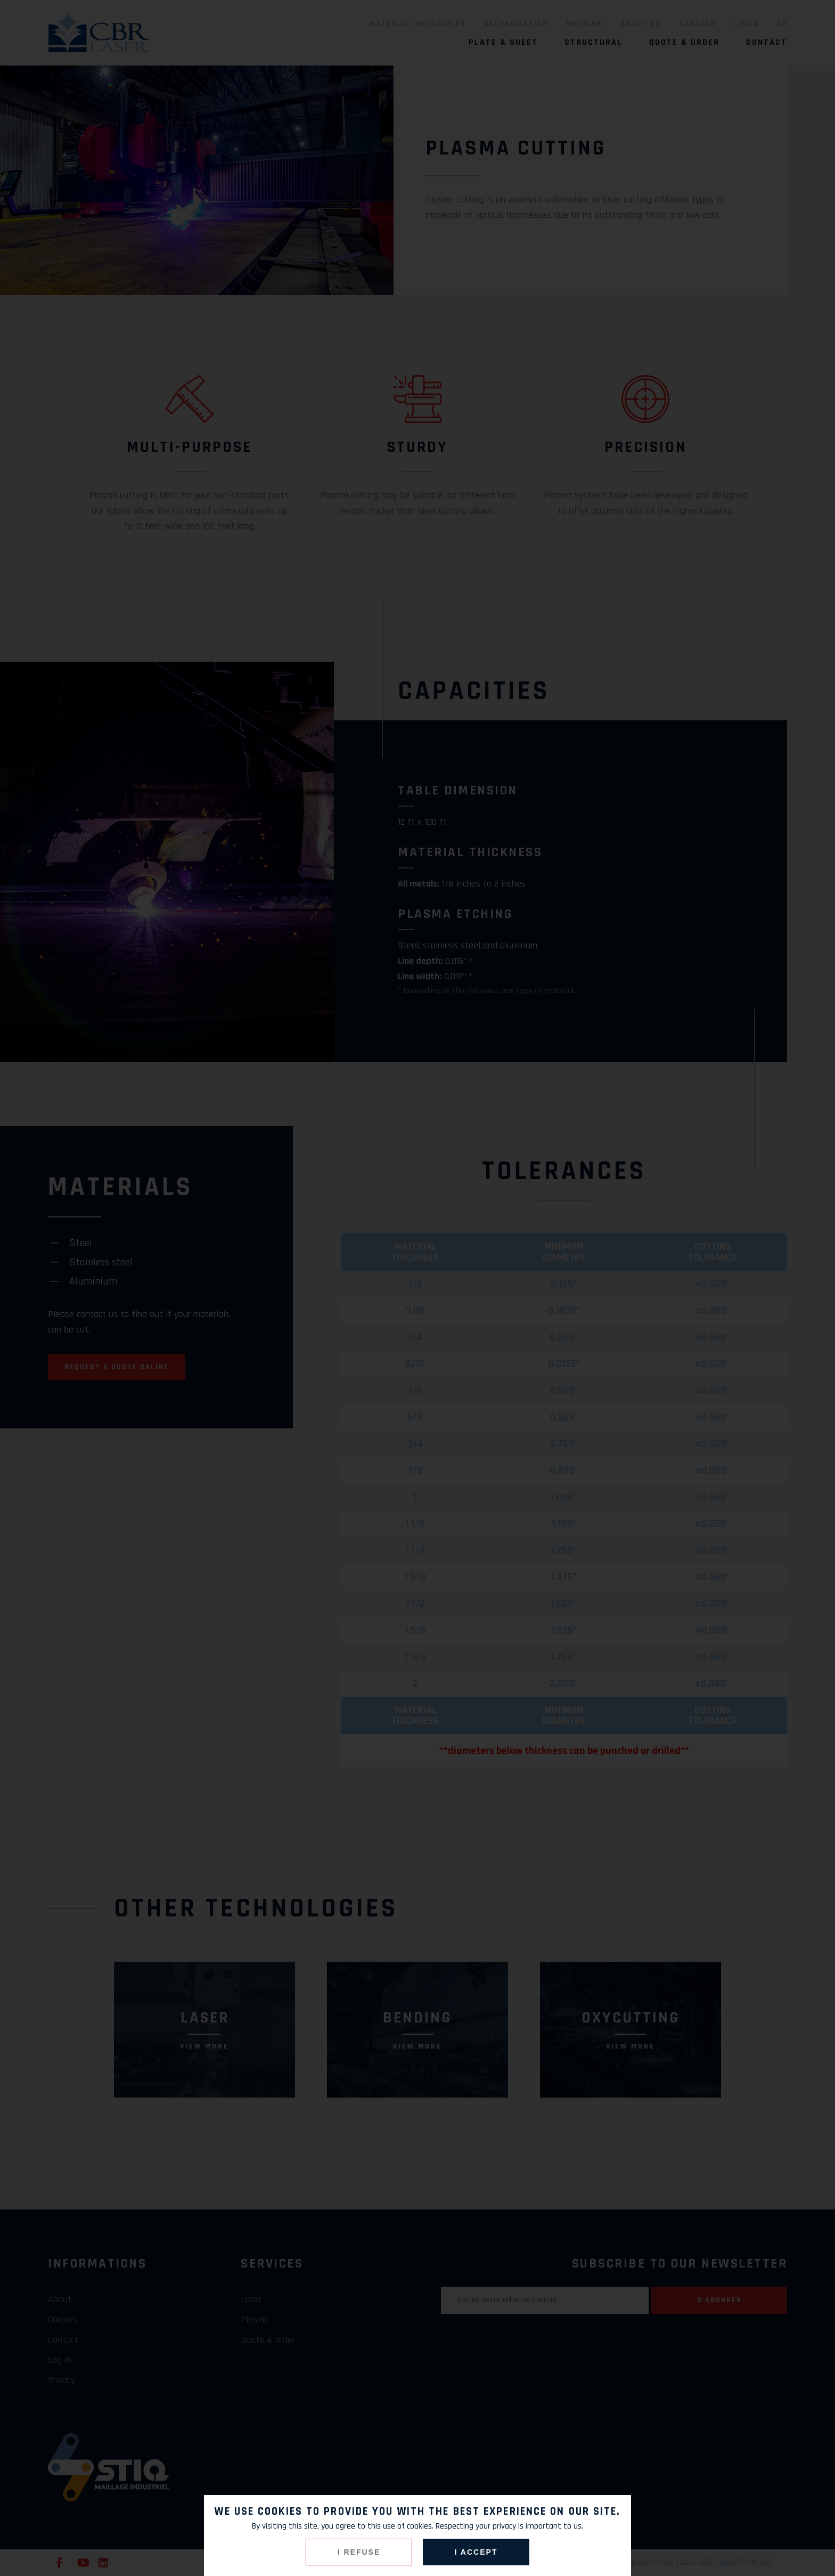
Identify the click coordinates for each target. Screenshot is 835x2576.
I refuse (359, 2552)
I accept (476, 2552)
